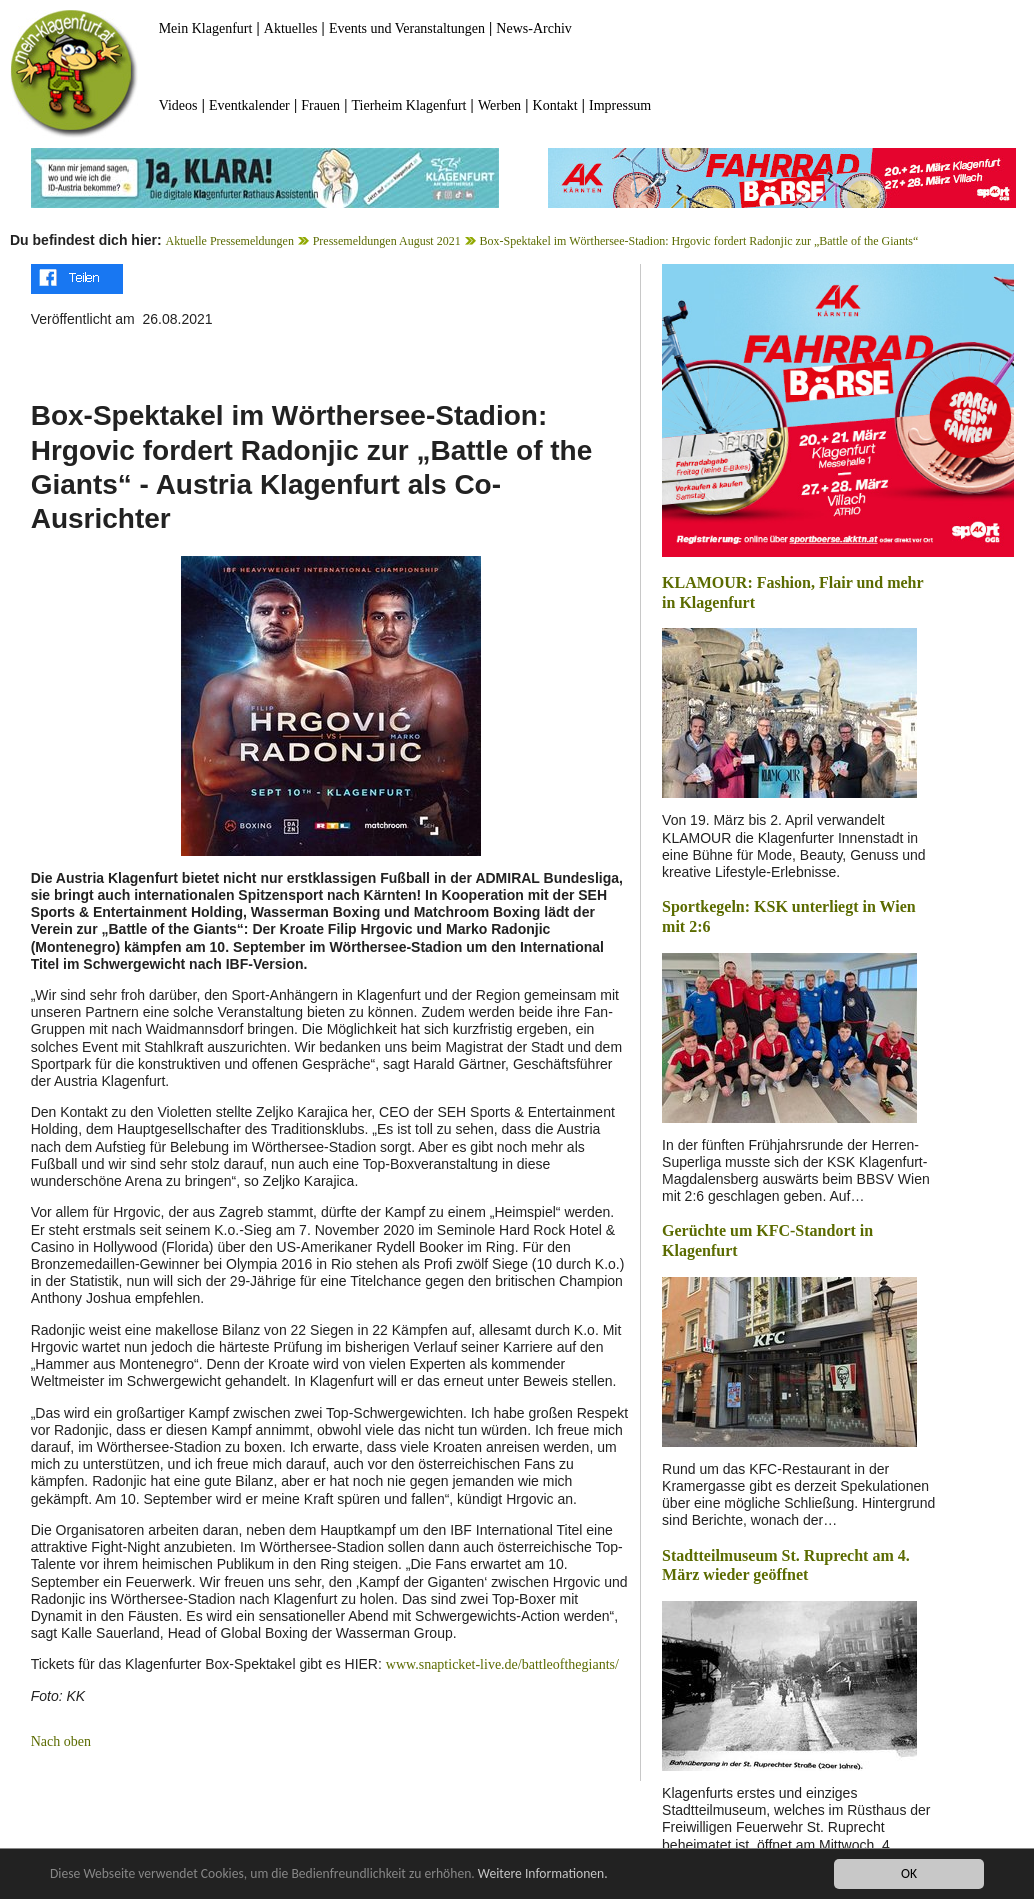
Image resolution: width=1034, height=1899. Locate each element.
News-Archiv (533, 28)
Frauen (320, 105)
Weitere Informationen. (543, 1874)
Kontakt (555, 105)
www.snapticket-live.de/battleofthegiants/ (502, 1664)
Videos (178, 105)
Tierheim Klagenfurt (409, 105)
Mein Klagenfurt (206, 28)
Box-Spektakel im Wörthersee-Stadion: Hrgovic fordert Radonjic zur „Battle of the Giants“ (698, 241)
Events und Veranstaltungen (407, 28)
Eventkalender (249, 105)
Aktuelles (291, 28)
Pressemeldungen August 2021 (387, 241)
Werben (499, 105)
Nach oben (61, 1741)
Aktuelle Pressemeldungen (230, 241)
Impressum (620, 105)
